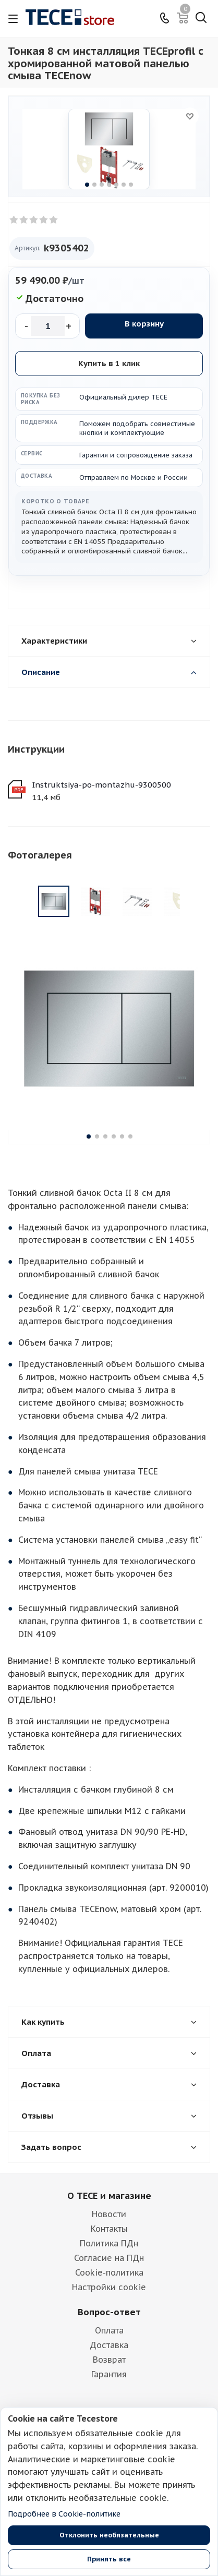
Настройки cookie (109, 2224)
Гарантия (109, 2311)
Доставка (109, 2282)
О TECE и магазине (109, 2133)
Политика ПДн (109, 2180)
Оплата (109, 2268)
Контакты (109, 2166)
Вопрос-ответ (109, 2249)
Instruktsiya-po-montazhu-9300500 (101, 785)
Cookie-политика (109, 2210)
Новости (109, 2151)
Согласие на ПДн (109, 2195)
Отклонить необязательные (109, 2535)
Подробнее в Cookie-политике (64, 2514)
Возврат (109, 2297)
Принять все (109, 2559)
